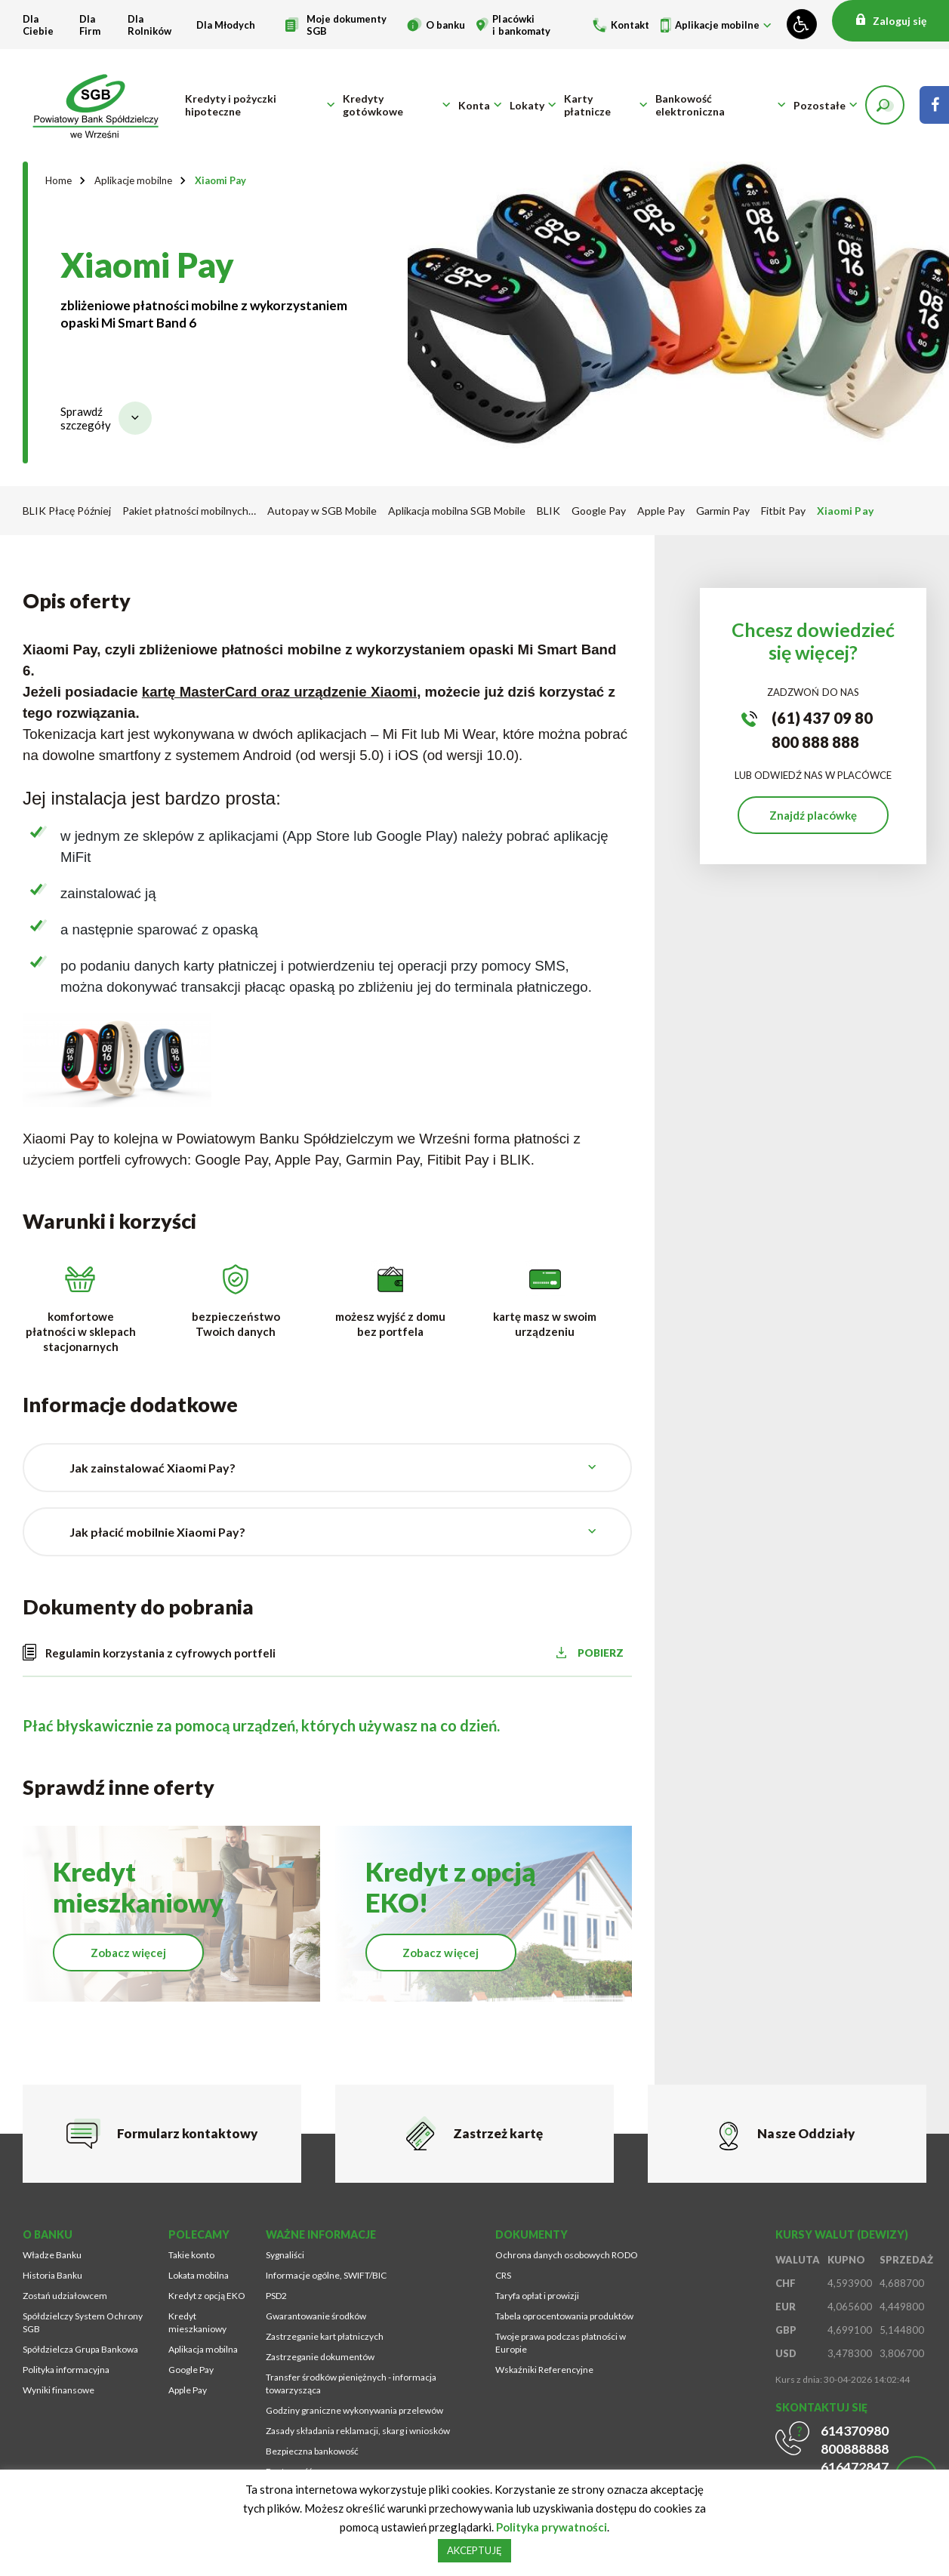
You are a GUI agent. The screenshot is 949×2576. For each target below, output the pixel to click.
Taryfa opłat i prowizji (537, 2297)
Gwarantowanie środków (316, 2317)
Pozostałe (819, 106)
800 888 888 (815, 743)
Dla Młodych (225, 25)
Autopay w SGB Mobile (321, 511)
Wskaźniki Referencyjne (544, 2371)
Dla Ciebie (38, 25)
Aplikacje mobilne (717, 25)
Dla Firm (89, 25)
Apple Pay (661, 511)
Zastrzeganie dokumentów (320, 2358)
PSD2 (276, 2297)
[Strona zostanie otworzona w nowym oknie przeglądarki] (934, 106)
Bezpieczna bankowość (312, 2452)
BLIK (548, 511)
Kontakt (630, 25)
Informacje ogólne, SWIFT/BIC (326, 2276)
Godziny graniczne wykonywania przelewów (354, 2412)
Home (58, 181)
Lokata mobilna (198, 2276)
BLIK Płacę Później (67, 511)
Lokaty (527, 106)
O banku (445, 25)
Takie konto (191, 2256)
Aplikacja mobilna (203, 2350)
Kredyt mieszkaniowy (197, 2324)
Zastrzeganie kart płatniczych (325, 2338)
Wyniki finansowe (58, 2391)
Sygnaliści (285, 2256)
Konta (474, 106)
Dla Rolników (149, 25)
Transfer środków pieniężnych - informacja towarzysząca (351, 2385)
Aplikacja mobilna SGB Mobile (456, 511)
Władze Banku (52, 2256)
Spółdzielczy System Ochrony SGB (83, 2324)
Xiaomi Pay (220, 181)
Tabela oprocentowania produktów (564, 2317)
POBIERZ (604, 1653)
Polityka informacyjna (66, 2371)
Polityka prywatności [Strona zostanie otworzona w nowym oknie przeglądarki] (551, 2527)
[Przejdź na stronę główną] (98, 105)
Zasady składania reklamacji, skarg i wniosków (358, 2432)
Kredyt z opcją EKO (206, 2297)
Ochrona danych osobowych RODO (566, 2256)
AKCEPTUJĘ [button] (474, 2550)
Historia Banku (52, 2276)
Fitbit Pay (783, 511)
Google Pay (599, 511)
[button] (884, 105)
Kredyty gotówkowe (373, 105)
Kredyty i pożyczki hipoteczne (230, 105)
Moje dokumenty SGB (347, 25)
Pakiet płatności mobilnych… (189, 511)
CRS (503, 2276)
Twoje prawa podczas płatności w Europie (560, 2344)
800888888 (855, 2450)
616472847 (855, 2468)
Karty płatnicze (587, 105)
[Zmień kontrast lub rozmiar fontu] (802, 24)
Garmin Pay (723, 511)
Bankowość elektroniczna (690, 105)
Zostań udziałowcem (65, 2297)
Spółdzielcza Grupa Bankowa (80, 2350)
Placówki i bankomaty (521, 25)
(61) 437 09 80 (822, 718)
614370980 (855, 2432)
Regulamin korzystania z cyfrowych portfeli (160, 1653)
